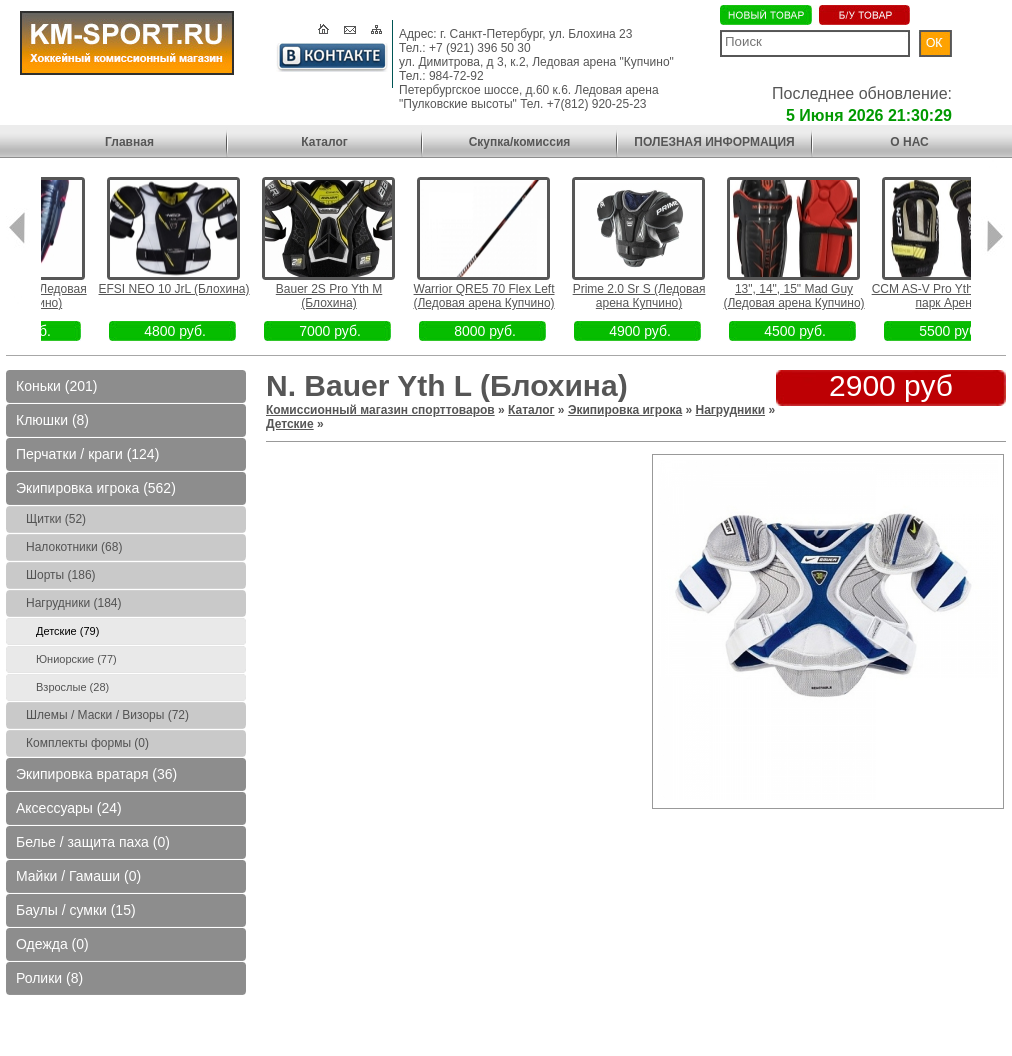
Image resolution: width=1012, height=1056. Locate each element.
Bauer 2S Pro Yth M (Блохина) (365, 296)
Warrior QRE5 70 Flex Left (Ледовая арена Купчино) (519, 296)
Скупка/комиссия (520, 142)
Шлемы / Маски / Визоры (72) (107, 715)
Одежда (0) (52, 944)
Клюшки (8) (52, 420)
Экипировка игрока (625, 410)
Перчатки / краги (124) (87, 454)
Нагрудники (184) (74, 603)
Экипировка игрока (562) (96, 488)
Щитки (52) (56, 519)
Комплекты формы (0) (87, 743)
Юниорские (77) (76, 659)
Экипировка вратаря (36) (96, 774)
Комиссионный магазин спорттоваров (380, 410)
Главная (129, 142)
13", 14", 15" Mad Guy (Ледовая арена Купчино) (829, 296)
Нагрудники (731, 410)
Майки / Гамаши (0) (78, 876)
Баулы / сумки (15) (76, 910)
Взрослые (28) (72, 687)
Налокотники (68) (74, 547)
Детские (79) (67, 631)
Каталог (324, 142)
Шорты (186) (61, 575)
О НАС (909, 142)
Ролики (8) (49, 978)
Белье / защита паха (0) (93, 842)
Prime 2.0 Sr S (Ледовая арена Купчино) (675, 296)
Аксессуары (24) (69, 808)
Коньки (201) (56, 386)
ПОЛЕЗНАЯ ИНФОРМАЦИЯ (714, 142)
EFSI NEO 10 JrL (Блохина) (210, 289)
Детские (290, 424)
